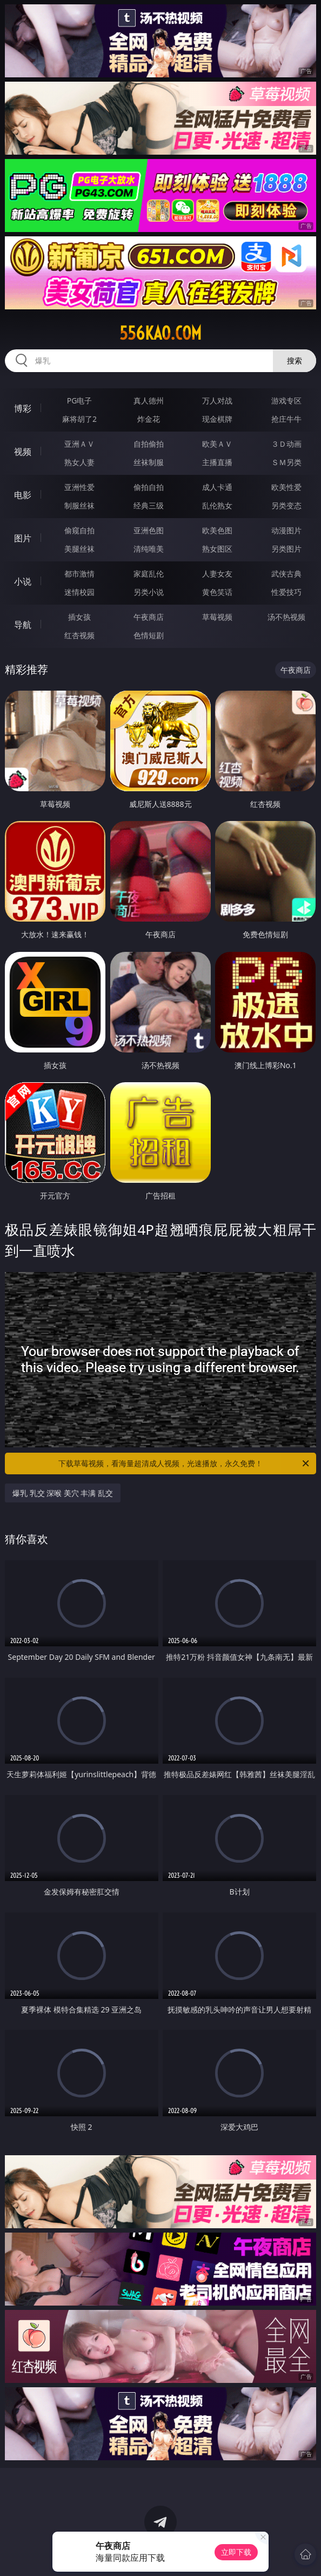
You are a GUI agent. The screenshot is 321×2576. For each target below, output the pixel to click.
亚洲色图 (148, 530)
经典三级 (148, 505)
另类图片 (286, 549)
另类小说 (148, 592)
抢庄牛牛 (286, 419)
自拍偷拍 (148, 444)
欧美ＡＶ (217, 444)
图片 (22, 538)
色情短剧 (148, 635)
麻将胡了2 (79, 419)
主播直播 (217, 462)
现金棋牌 (217, 419)
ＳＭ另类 (286, 462)
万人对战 (217, 400)
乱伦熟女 (217, 505)
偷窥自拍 (79, 530)
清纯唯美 (148, 549)
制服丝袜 (79, 505)
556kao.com (160, 333)
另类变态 (286, 505)
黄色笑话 (217, 592)
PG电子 (79, 400)
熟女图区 (217, 549)
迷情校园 (79, 592)
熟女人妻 (79, 462)
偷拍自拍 (148, 487)
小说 (22, 581)
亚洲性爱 (79, 487)
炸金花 (148, 419)
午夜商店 (148, 617)
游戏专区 (286, 400)
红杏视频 (79, 635)
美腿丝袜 (79, 549)
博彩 (22, 408)
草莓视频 (217, 617)
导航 (22, 625)
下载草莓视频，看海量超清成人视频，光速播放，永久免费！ (184, 1463)
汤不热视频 (286, 617)
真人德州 (148, 400)
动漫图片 (286, 530)
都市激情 (79, 573)
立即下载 (236, 2552)
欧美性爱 (286, 487)
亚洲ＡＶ (79, 444)
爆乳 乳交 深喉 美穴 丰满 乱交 (62, 1493)
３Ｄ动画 (286, 444)
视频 (22, 452)
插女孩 (79, 617)
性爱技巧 (286, 592)
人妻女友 (217, 573)
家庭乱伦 (148, 573)
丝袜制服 (148, 462)
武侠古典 (286, 573)
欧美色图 (217, 530)
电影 (22, 495)
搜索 (294, 360)
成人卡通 (217, 487)
